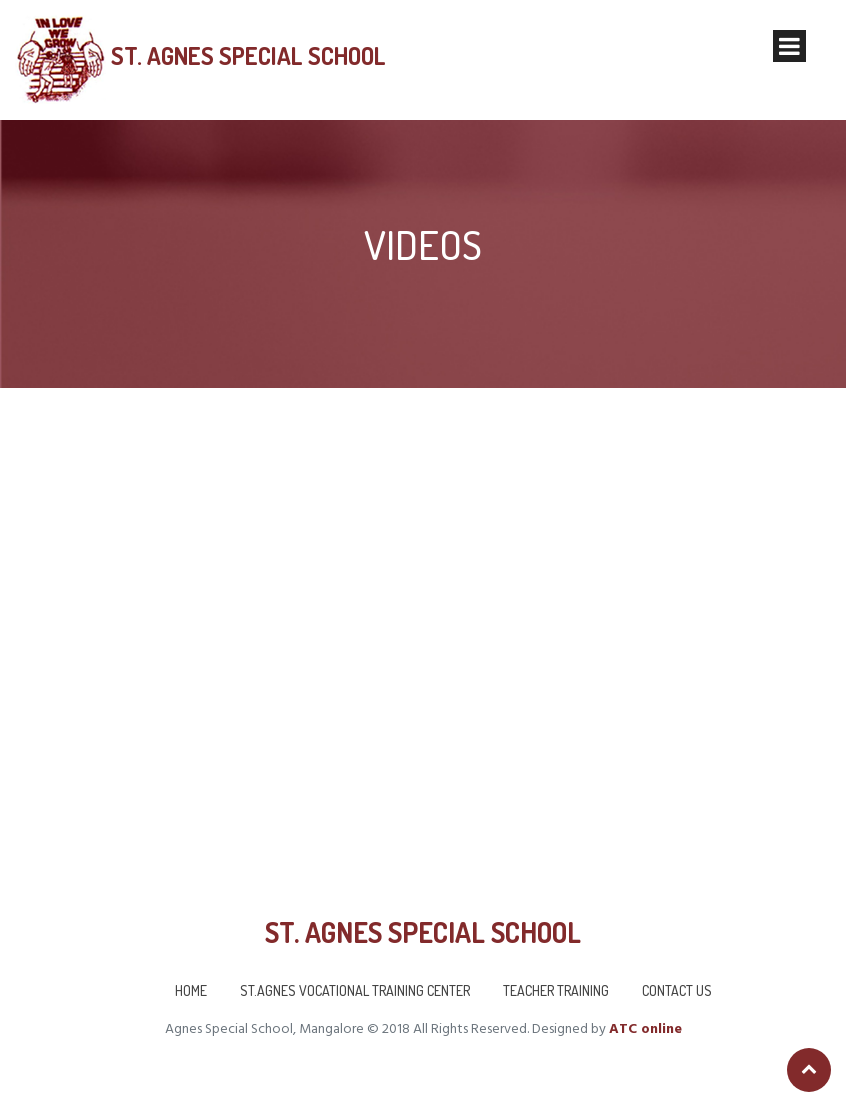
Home (191, 990)
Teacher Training (556, 990)
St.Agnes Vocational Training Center (355, 990)
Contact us (677, 990)
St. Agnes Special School (245, 56)
